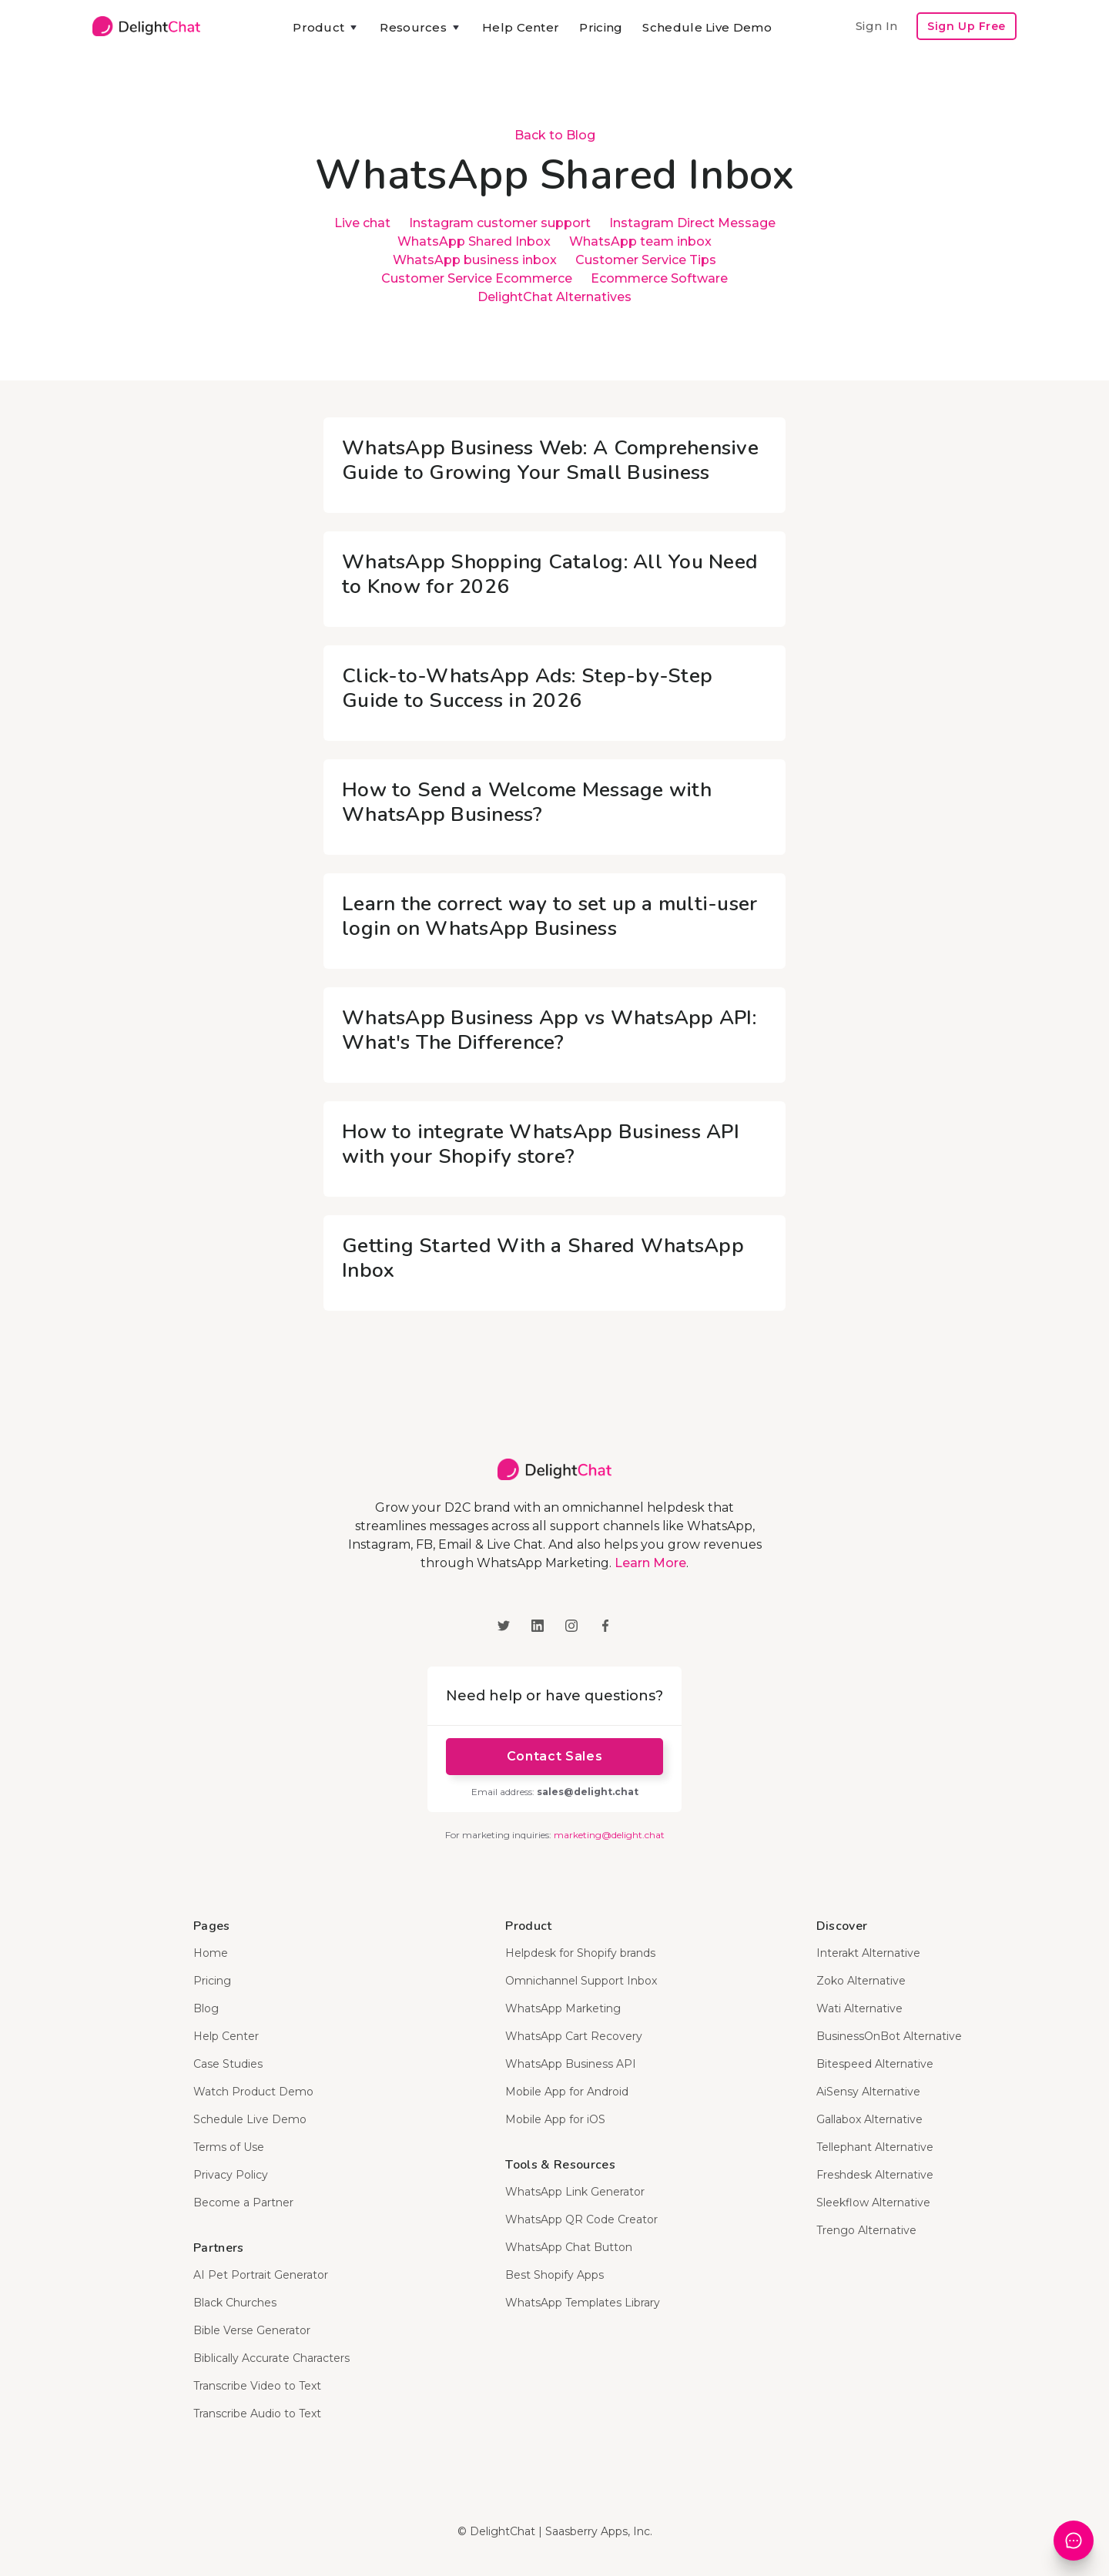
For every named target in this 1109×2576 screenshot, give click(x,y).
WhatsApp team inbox (640, 241)
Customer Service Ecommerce (476, 278)
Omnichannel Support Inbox (581, 1981)
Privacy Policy (230, 2175)
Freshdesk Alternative (874, 2175)
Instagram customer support (500, 223)
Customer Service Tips (645, 260)
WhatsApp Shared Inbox (474, 241)
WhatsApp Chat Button (568, 2247)
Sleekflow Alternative (873, 2202)
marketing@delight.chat (609, 1835)
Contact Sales (554, 1756)
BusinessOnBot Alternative (889, 2036)
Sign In (876, 25)
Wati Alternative (859, 2008)
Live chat (362, 223)
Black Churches (234, 2303)
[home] (146, 26)
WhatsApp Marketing (563, 2008)
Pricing (600, 27)
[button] (326, 27)
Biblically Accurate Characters (271, 2358)
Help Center (520, 27)
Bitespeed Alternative (874, 2064)
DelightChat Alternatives (554, 297)
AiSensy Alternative (868, 2092)
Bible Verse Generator (251, 2330)
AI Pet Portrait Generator (260, 2275)
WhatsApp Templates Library (582, 2303)
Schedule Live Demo (706, 27)
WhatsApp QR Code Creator (581, 2219)
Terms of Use (228, 2147)
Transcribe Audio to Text (257, 2413)
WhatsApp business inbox (475, 260)
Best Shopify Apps (554, 2275)
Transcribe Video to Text (257, 2386)
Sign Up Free (966, 26)
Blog (206, 2008)
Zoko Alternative (861, 1981)
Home (210, 1953)
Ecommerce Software (659, 278)
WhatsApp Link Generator (575, 2192)
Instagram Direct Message (692, 223)
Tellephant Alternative (874, 2147)
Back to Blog (554, 135)
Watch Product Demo (253, 2092)
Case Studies (228, 2064)
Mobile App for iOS (555, 2119)
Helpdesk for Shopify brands (580, 1953)
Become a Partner (243, 2202)
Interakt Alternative (868, 1953)
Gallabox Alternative (869, 2119)
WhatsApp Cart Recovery (573, 2036)
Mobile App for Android (566, 2092)
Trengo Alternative (866, 2230)
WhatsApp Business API (570, 2064)
